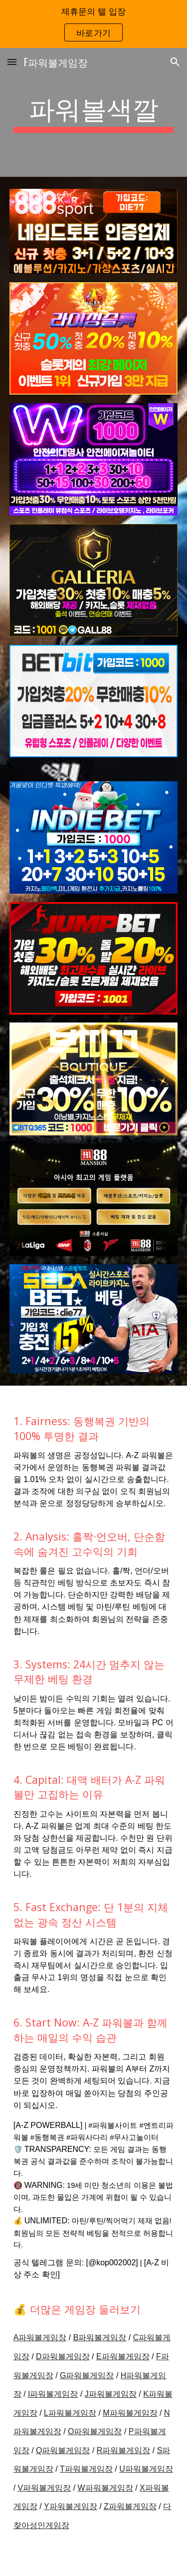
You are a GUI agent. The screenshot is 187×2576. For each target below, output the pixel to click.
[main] (93, 112)
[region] (93, 24)
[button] (12, 61)
